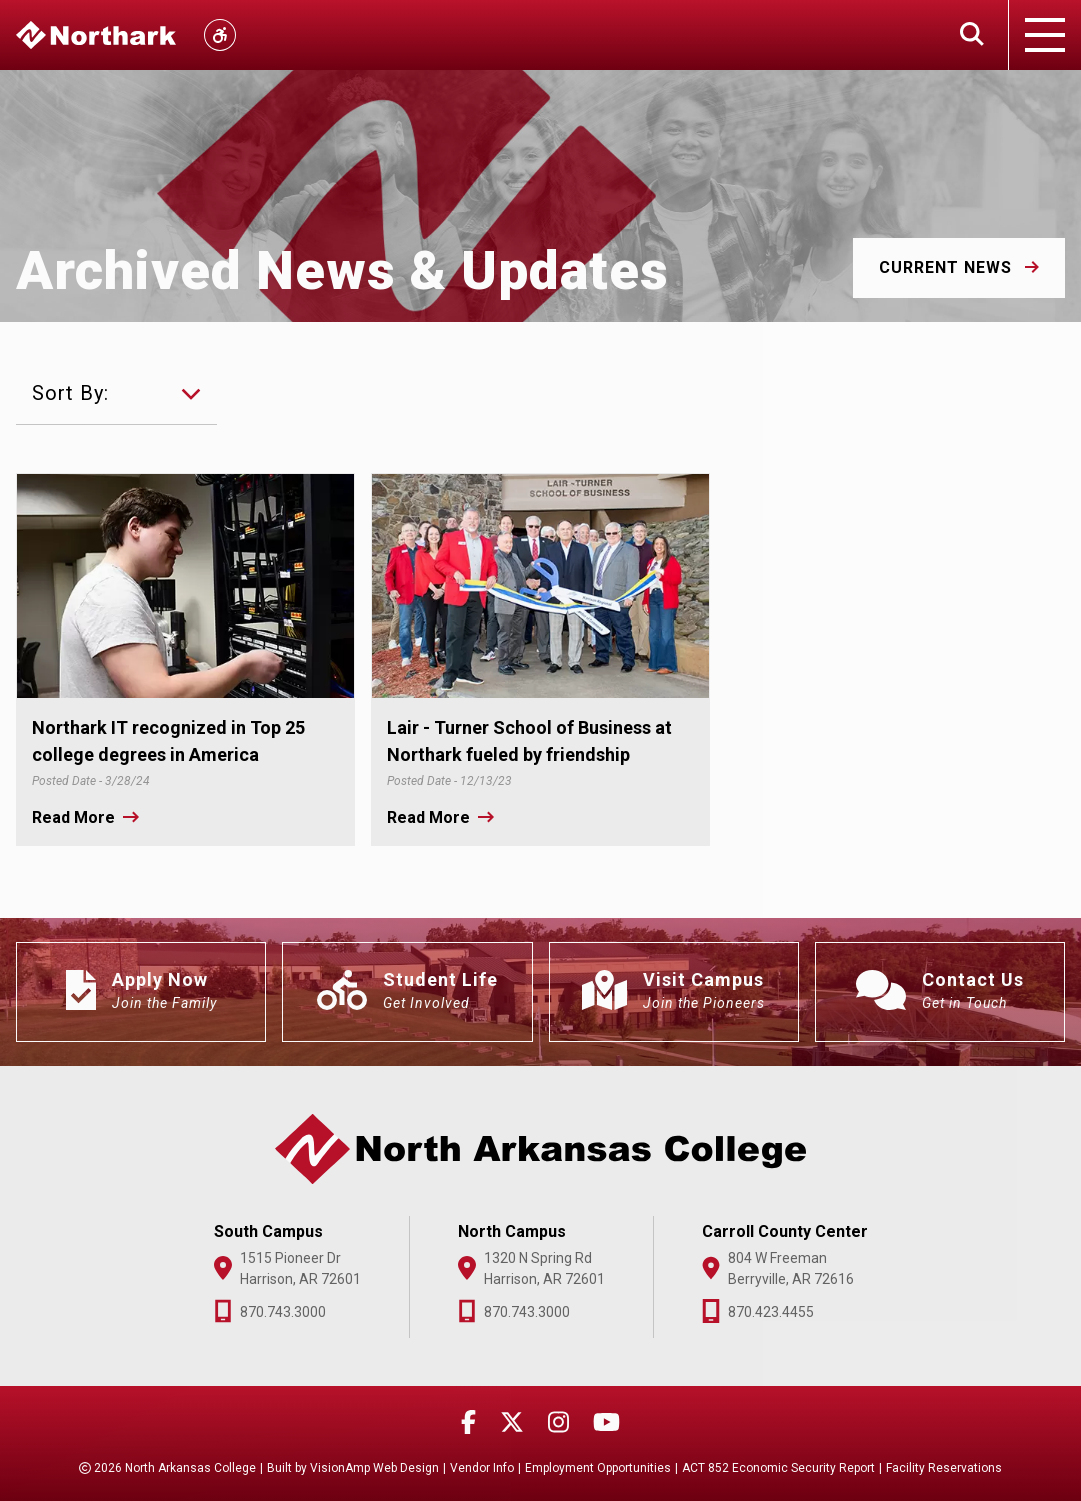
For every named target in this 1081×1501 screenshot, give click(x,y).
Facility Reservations (944, 1468)
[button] (959, 268)
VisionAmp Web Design (374, 1468)
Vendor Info (482, 1468)
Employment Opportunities (598, 1468)
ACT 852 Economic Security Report (778, 1468)
